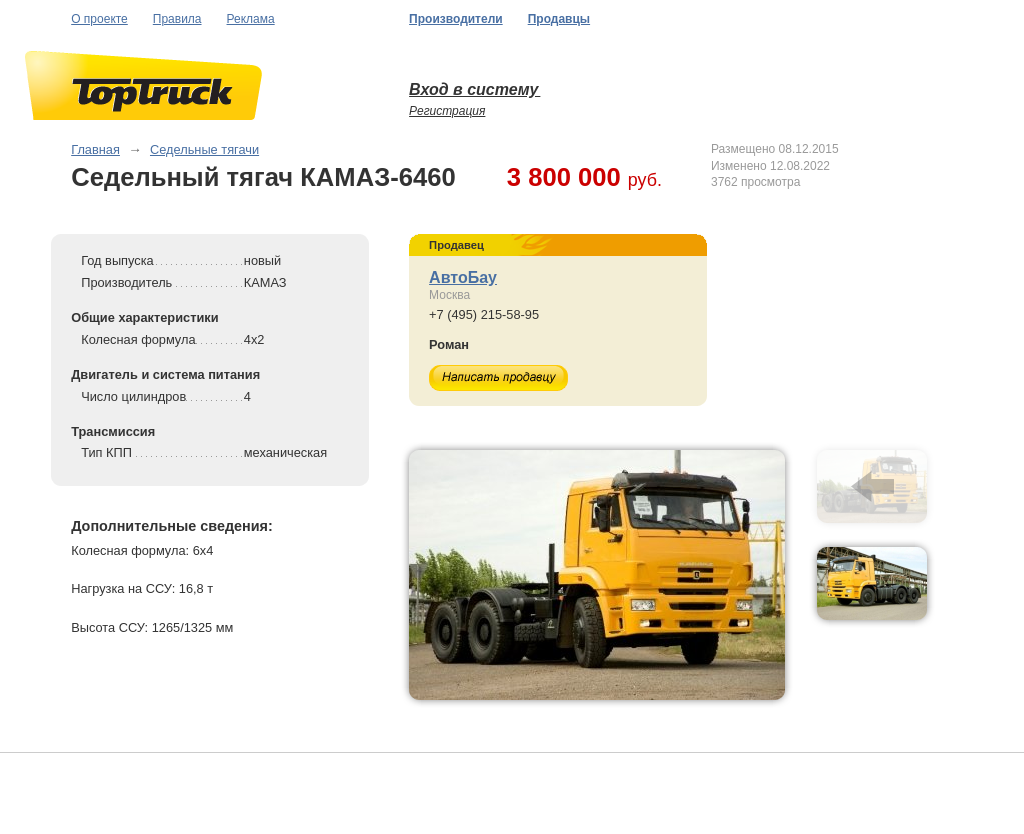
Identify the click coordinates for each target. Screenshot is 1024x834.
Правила (177, 19)
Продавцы (559, 19)
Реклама (251, 19)
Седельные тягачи (204, 149)
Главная (95, 149)
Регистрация (447, 111)
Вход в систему (474, 89)
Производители (456, 19)
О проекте (99, 19)
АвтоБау (463, 277)
